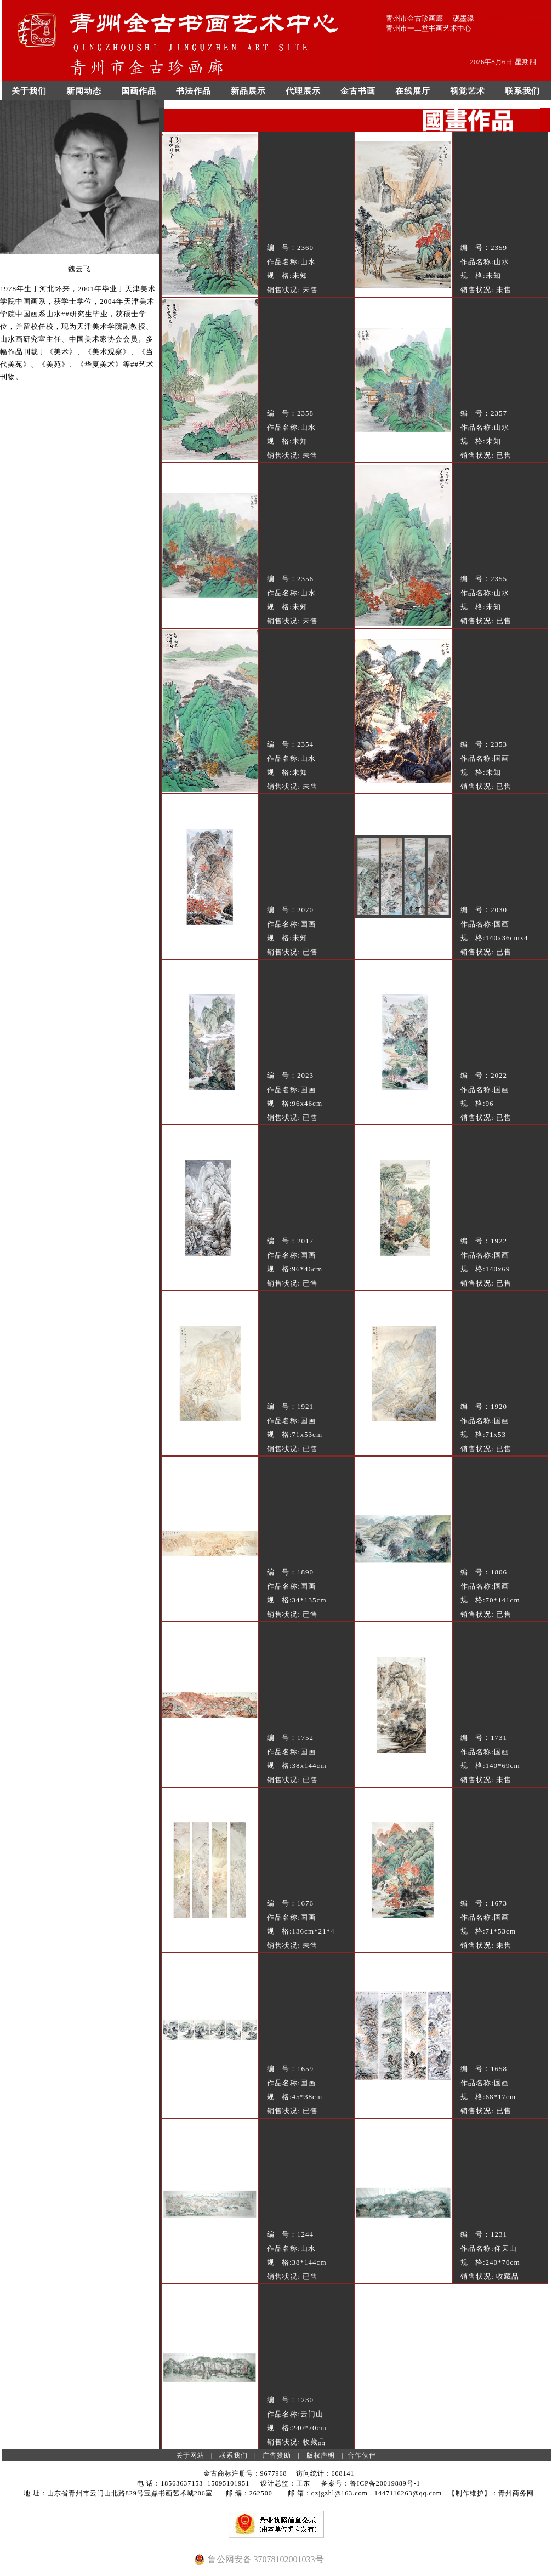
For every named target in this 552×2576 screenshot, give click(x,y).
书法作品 (193, 91)
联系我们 (522, 91)
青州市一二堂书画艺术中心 (428, 28)
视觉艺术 (467, 91)
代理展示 (303, 91)
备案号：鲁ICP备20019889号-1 (370, 2483)
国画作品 (138, 91)
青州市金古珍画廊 (414, 18)
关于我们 (29, 91)
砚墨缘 (463, 18)
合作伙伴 (362, 2455)
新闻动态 (83, 91)
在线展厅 (412, 91)
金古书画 (357, 91)
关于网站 (190, 2455)
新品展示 (248, 91)
